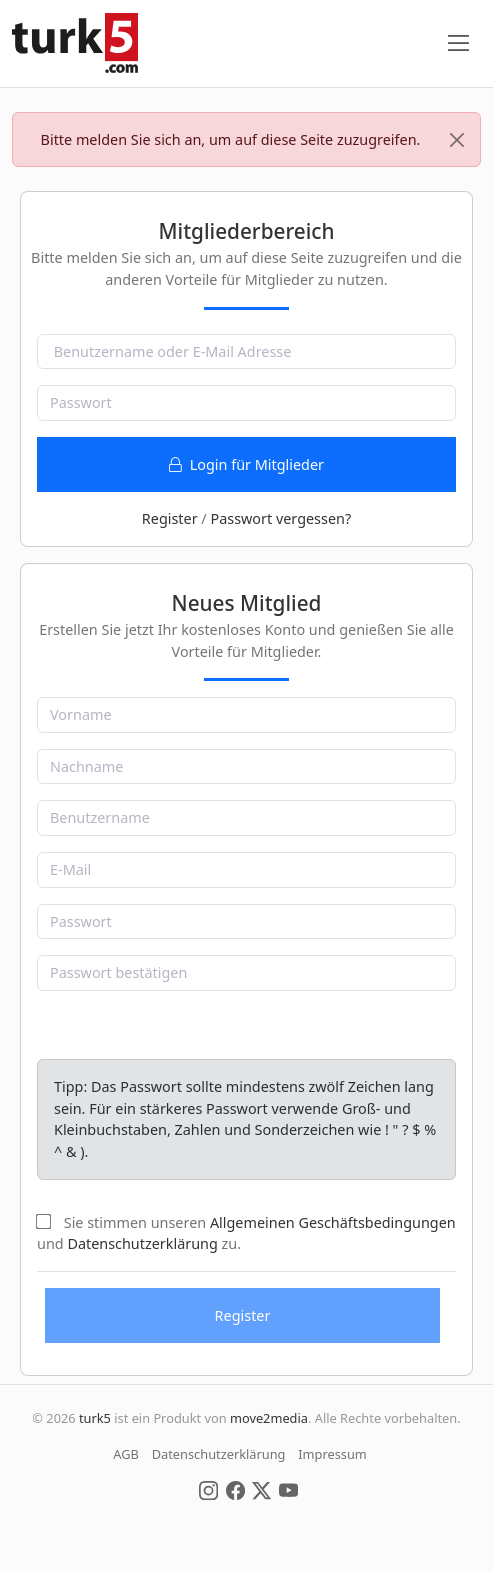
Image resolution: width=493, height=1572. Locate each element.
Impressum (332, 1454)
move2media (269, 1418)
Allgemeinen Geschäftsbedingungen (333, 1222)
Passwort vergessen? (280, 518)
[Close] (457, 140)
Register (170, 518)
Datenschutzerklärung (142, 1243)
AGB (126, 1454)
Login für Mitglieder (246, 464)
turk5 (95, 1418)
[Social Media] (208, 1489)
